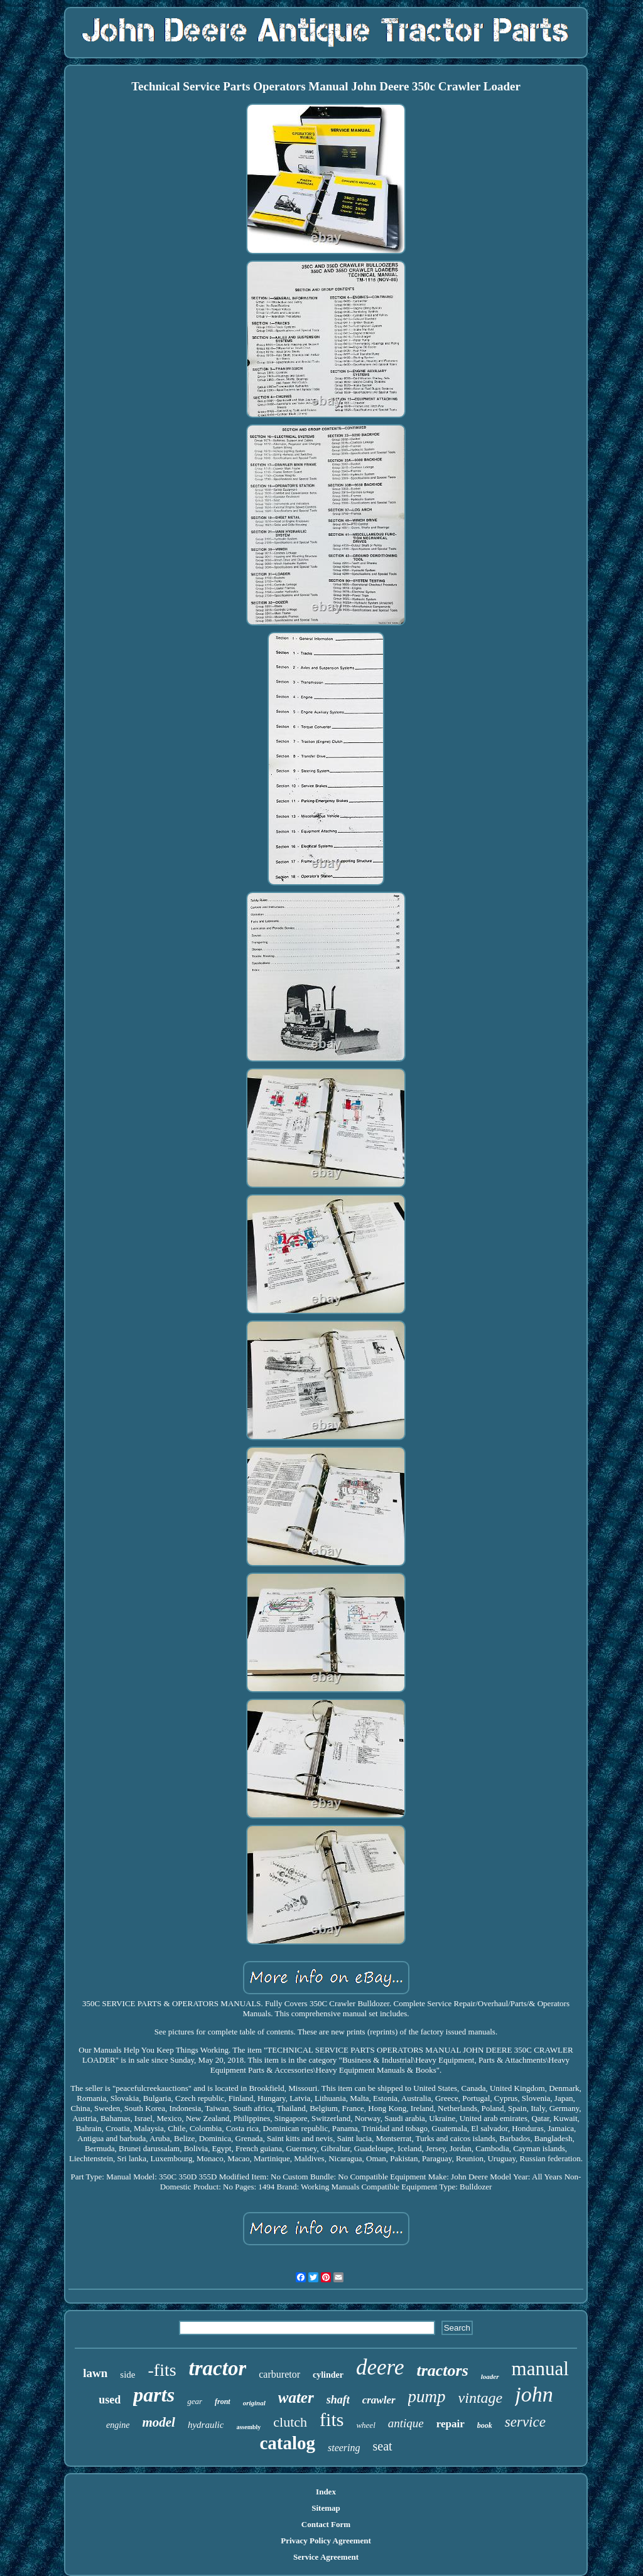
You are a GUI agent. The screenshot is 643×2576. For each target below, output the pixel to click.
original (254, 2403)
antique (406, 2423)
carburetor (279, 2374)
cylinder (328, 2375)
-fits (162, 2370)
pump (427, 2396)
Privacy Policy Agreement (325, 2540)
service (525, 2422)
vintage (480, 2398)
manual (540, 2369)
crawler (379, 2400)
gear (194, 2401)
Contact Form (325, 2524)
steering (344, 2447)
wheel (365, 2425)
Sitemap (325, 2508)
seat (382, 2446)
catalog (287, 2443)
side (127, 2375)
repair (450, 2424)
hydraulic (206, 2425)
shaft (338, 2399)
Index (326, 2491)
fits (331, 2419)
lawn (95, 2373)
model (158, 2422)
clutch (290, 2422)
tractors (442, 2370)
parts (154, 2394)
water (296, 2397)
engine (117, 2425)
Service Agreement (326, 2557)
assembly (248, 2427)
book (484, 2425)
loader (490, 2376)
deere (380, 2367)
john (534, 2394)
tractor (218, 2368)
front (222, 2401)
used (110, 2399)
